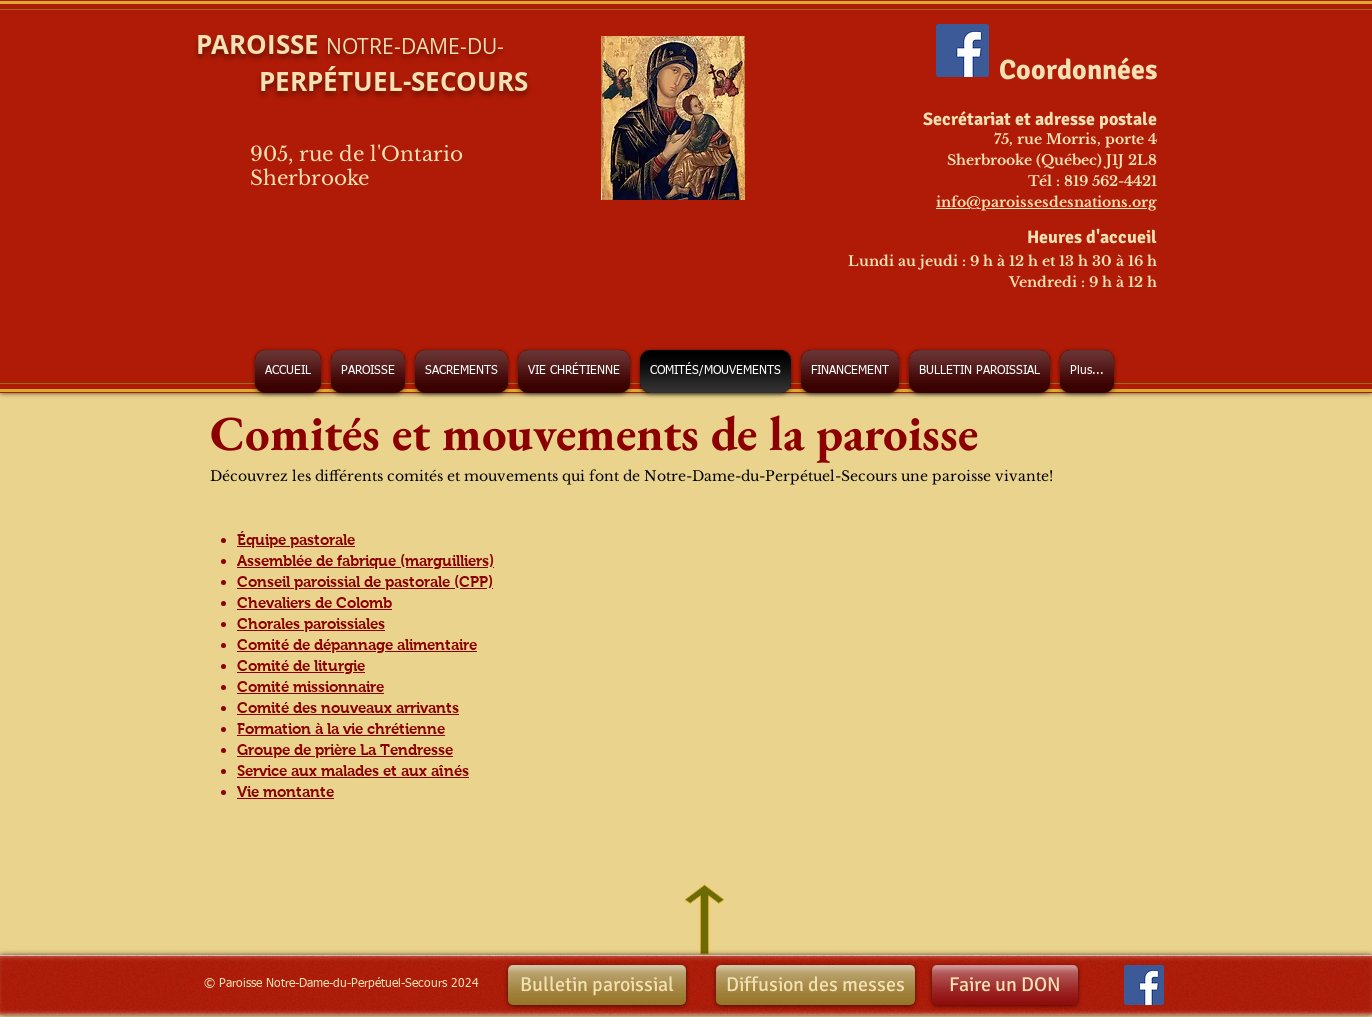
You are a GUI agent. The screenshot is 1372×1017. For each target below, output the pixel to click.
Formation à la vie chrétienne (341, 728)
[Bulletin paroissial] (597, 985)
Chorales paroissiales (311, 623)
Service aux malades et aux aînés (353, 770)
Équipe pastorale (296, 539)
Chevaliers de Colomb (314, 602)
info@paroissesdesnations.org (1046, 202)
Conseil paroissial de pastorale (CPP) (365, 581)
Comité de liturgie (301, 665)
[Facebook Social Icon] (962, 50)
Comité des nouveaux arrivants (348, 707)
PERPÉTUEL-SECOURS (362, 81)
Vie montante (285, 791)
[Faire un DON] (1005, 985)
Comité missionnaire (310, 686)
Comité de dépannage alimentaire (357, 644)
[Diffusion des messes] (815, 985)
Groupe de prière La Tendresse (345, 749)
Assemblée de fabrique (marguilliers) (365, 560)
